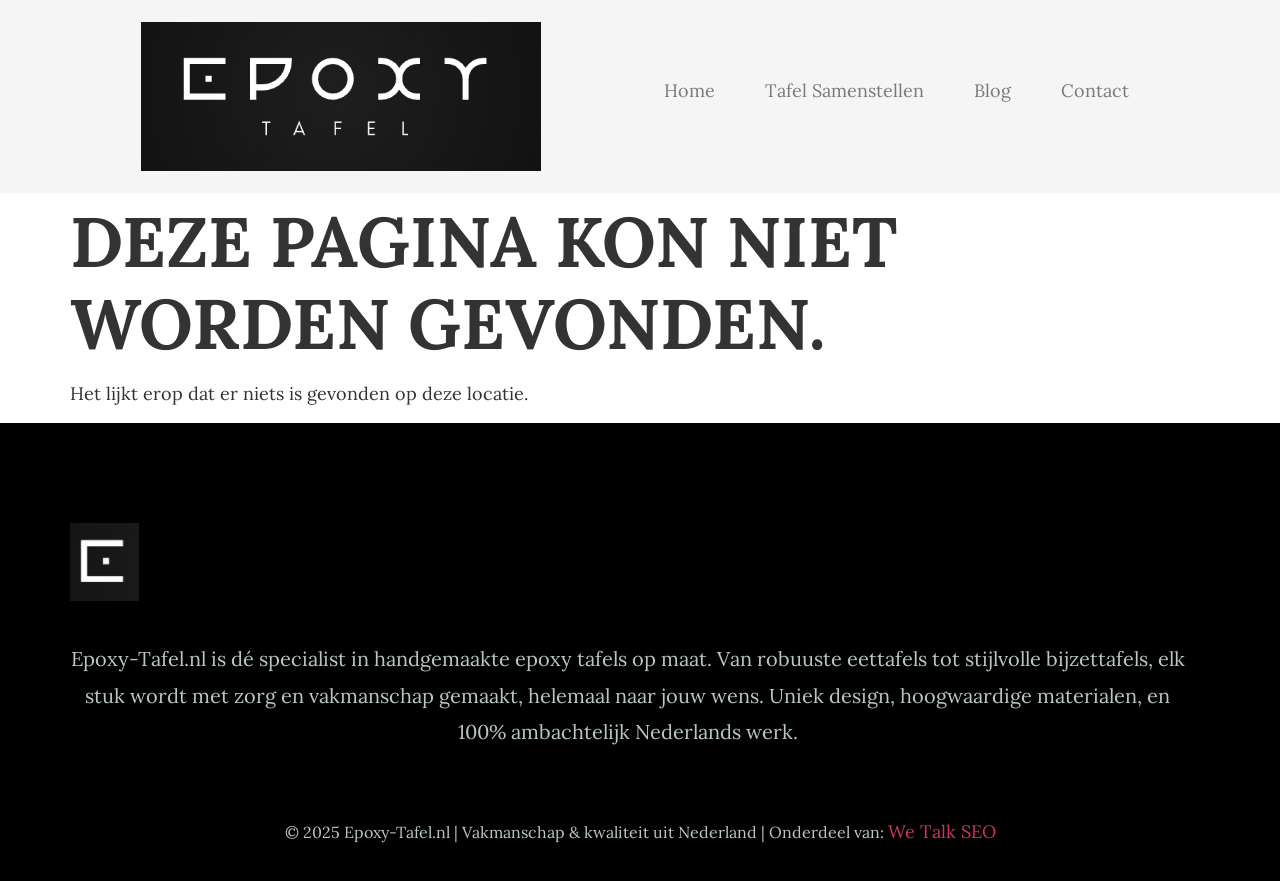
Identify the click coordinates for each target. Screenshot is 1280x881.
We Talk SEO (942, 831)
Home (689, 90)
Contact (1095, 90)
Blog (992, 90)
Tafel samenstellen (844, 90)
